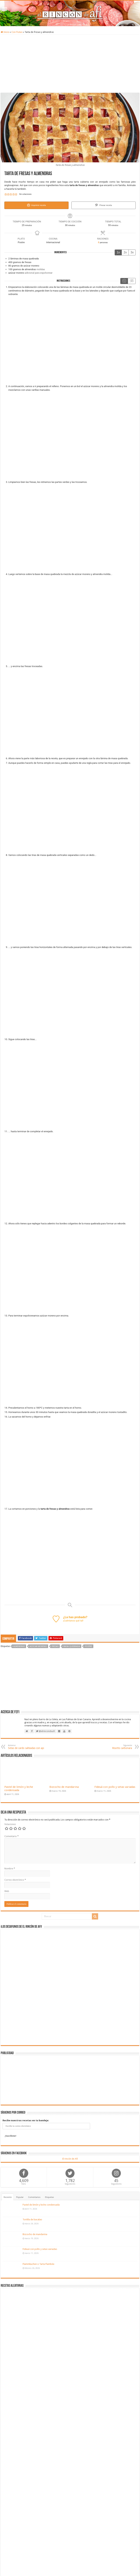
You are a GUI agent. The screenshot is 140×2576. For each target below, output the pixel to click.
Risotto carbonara (113, 1746)
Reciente (8, 2197)
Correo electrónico (15, 1879)
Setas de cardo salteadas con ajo (26, 1746)
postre (88, 1646)
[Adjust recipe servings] (98, 242)
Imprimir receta (36, 205)
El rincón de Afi (70, 2158)
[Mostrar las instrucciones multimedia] (124, 281)
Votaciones (10, 1824)
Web (6, 1891)
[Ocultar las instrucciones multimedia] (131, 281)
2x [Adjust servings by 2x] (125, 252)
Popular (20, 2197)
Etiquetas (49, 2197)
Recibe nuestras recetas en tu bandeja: (26, 2120)
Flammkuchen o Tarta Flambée (38, 2264)
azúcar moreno (38, 1646)
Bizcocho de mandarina (64, 1787)
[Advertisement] (70, 63)
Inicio (5, 32)
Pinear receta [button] (103, 205)
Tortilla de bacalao (32, 2219)
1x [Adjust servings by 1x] (118, 252)
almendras (19, 1646)
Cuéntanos (69, 1620)
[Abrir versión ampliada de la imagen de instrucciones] (72, 339)
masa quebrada (71, 1646)
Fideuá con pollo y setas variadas (114, 1787)
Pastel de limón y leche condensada (18, 1788)
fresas (55, 1646)
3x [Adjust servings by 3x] (132, 252)
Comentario (11, 1836)
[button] (5, 194)
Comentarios (34, 2197)
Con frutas (16, 32)
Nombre (9, 1868)
